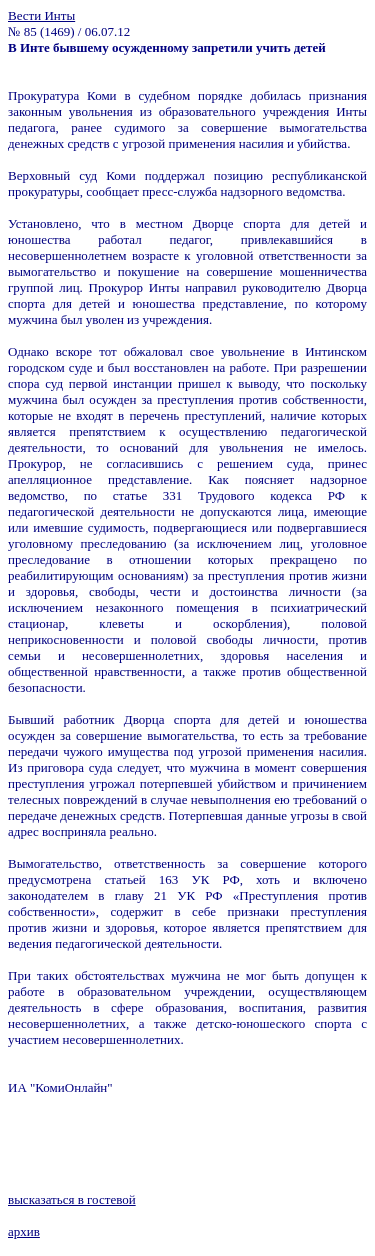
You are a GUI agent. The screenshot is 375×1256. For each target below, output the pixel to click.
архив (24, 1231)
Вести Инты (41, 15)
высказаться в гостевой (72, 1199)
